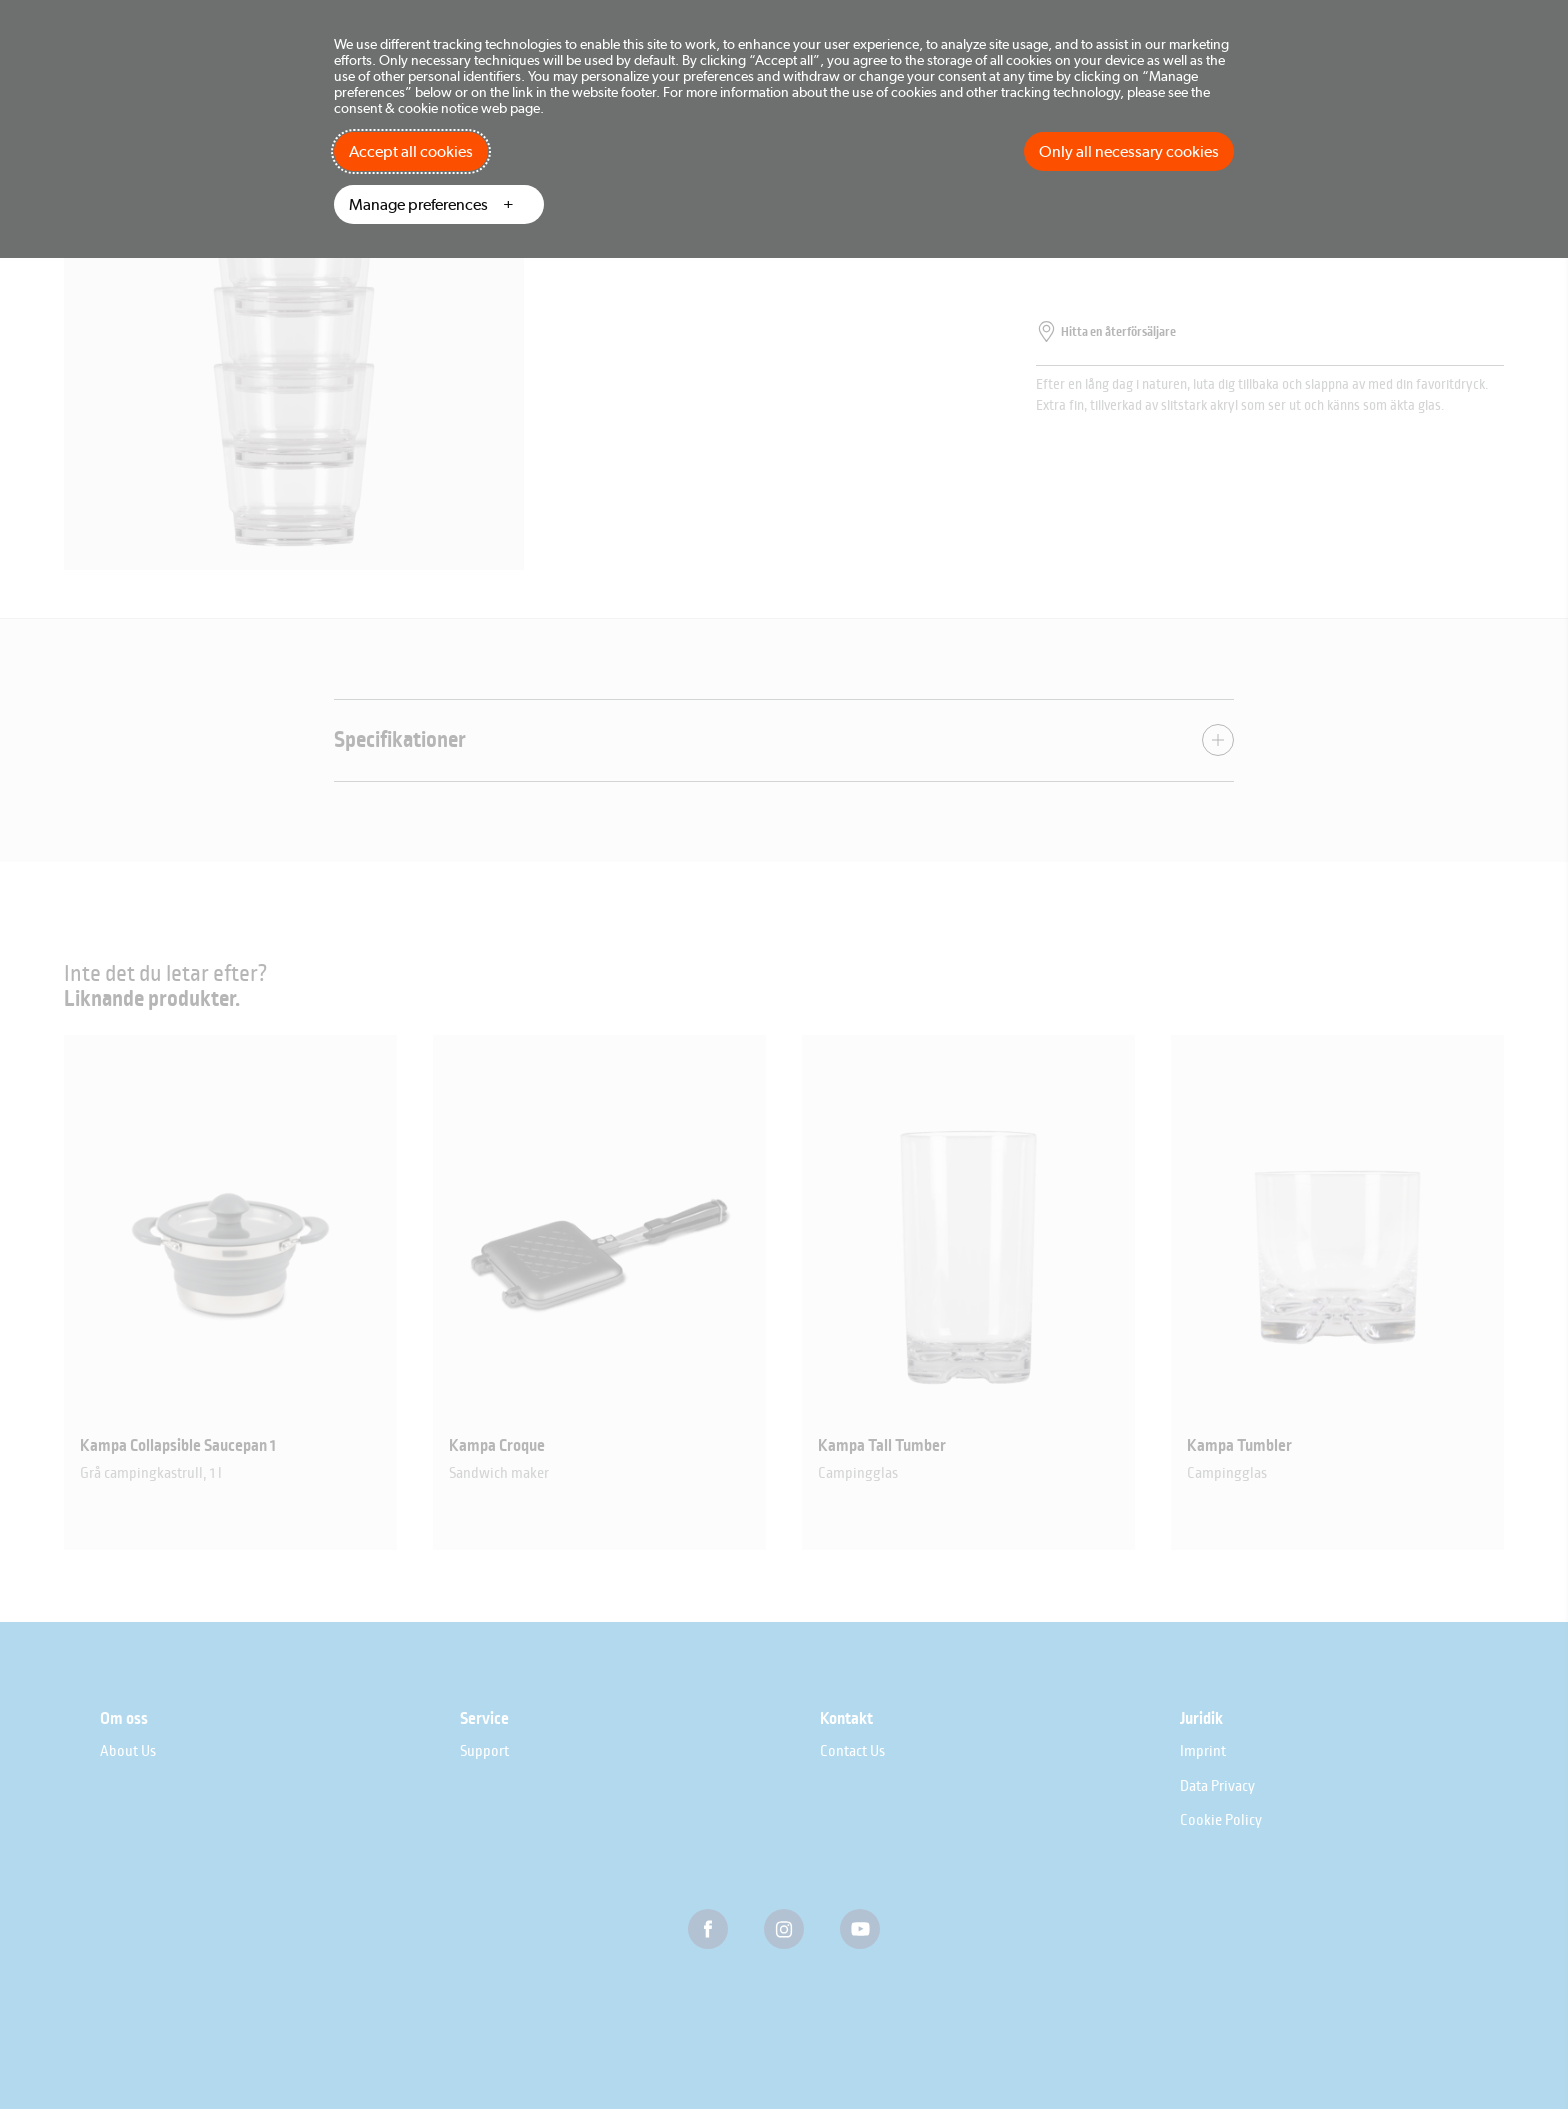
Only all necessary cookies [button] (1129, 151)
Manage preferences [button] (418, 204)
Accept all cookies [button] (411, 151)
